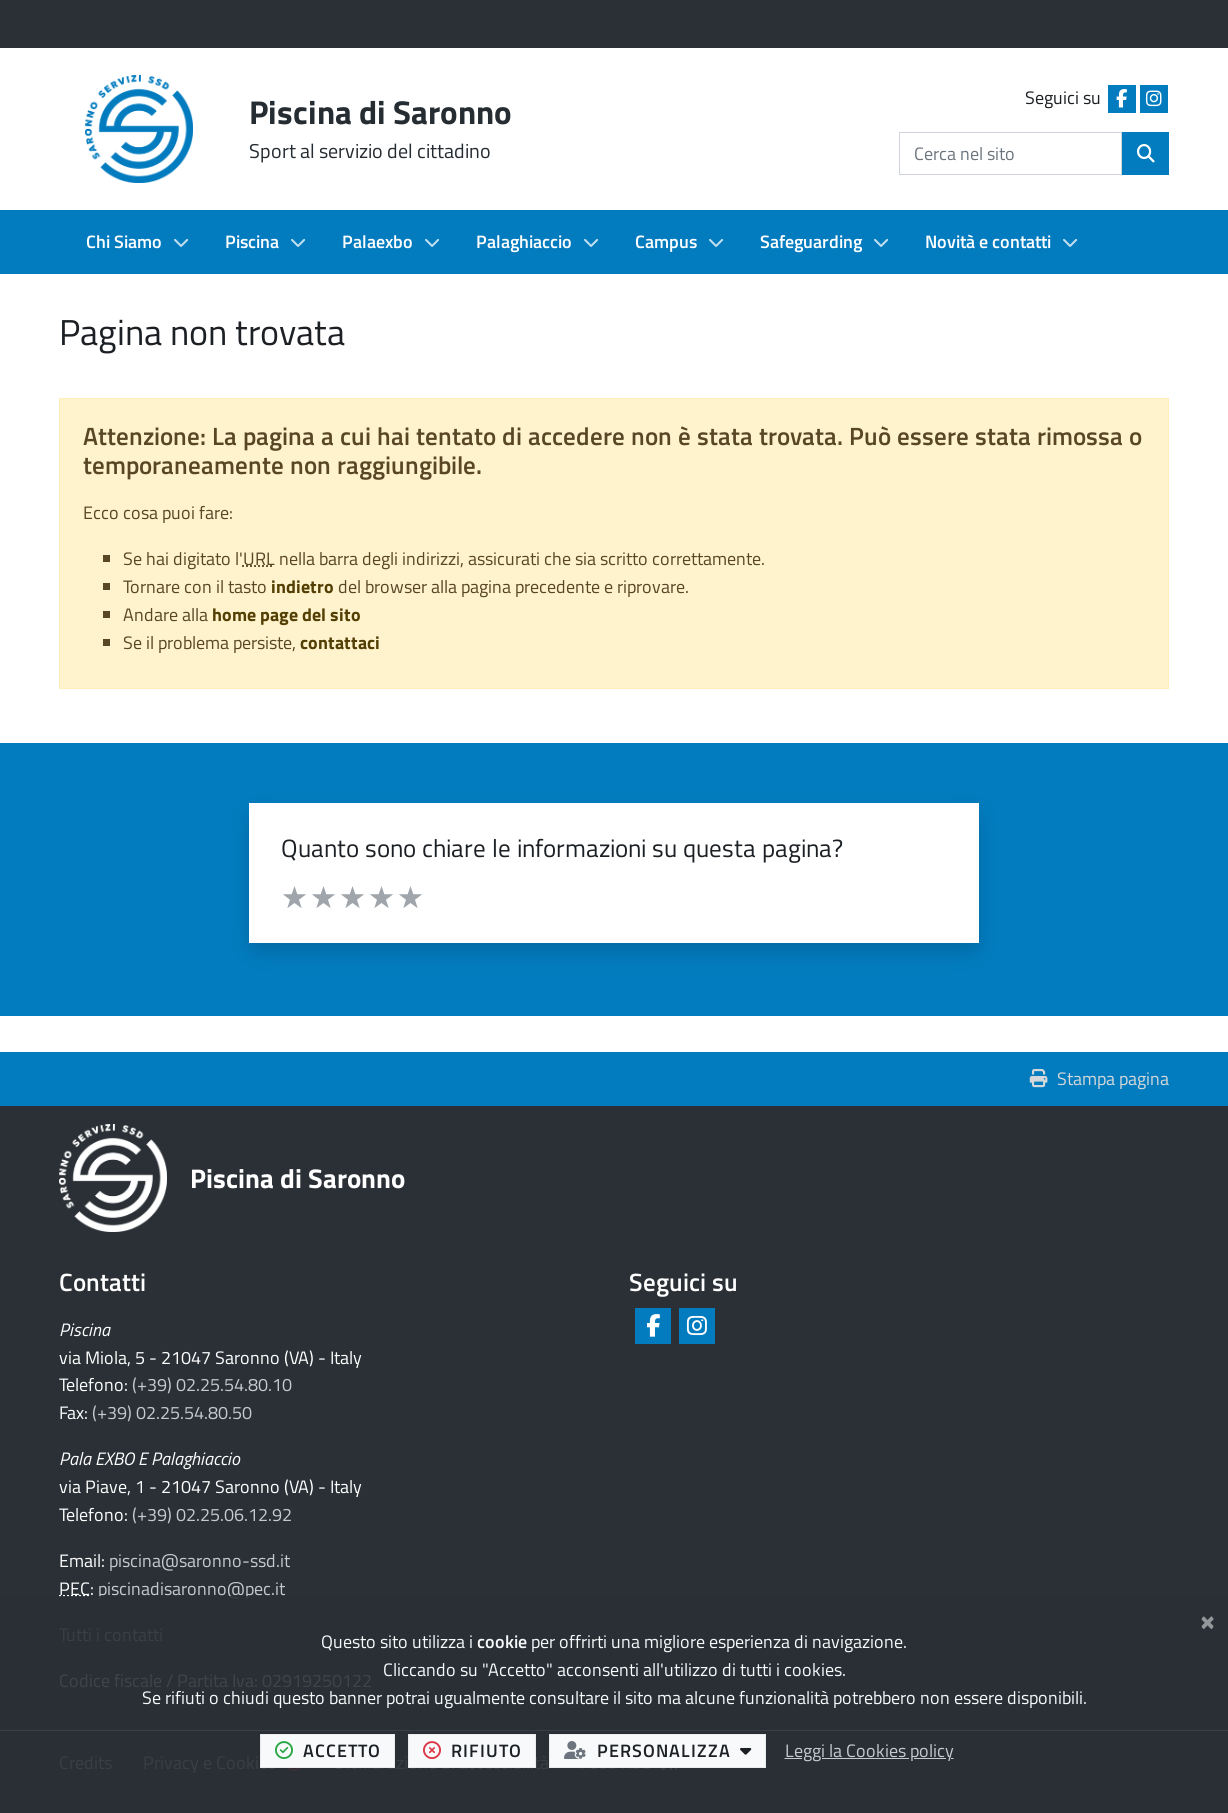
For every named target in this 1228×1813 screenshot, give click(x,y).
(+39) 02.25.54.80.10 (212, 1384)
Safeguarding (811, 241)
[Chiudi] (1207, 1618)
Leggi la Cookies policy (869, 1750)
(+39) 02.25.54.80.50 (172, 1412)
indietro (302, 586)
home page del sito (286, 614)
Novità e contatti (988, 241)
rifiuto (480, 1750)
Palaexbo (377, 241)
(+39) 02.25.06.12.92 (212, 1514)
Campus (666, 241)
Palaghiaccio (524, 241)
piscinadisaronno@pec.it (191, 1588)
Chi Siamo (124, 241)
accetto (335, 1750)
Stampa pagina (1099, 1078)
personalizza (665, 1750)
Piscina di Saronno (297, 1177)
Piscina (252, 241)
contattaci (340, 642)
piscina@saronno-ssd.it (199, 1560)
